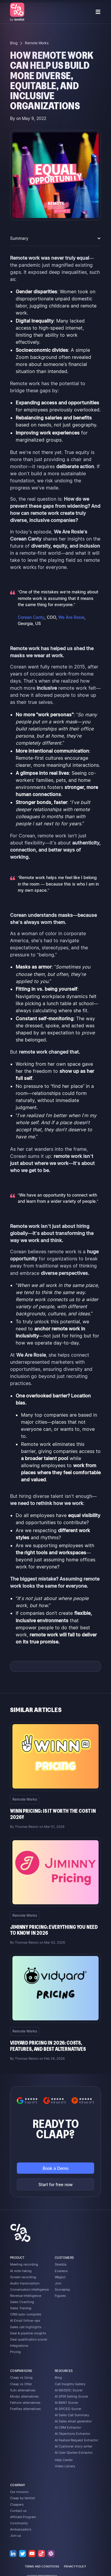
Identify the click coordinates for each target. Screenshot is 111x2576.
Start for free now (55, 2184)
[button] (98, 12)
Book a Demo (55, 2168)
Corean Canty (31, 617)
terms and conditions (42, 2566)
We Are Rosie (71, 617)
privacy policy (75, 2566)
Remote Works (37, 43)
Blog (13, 43)
